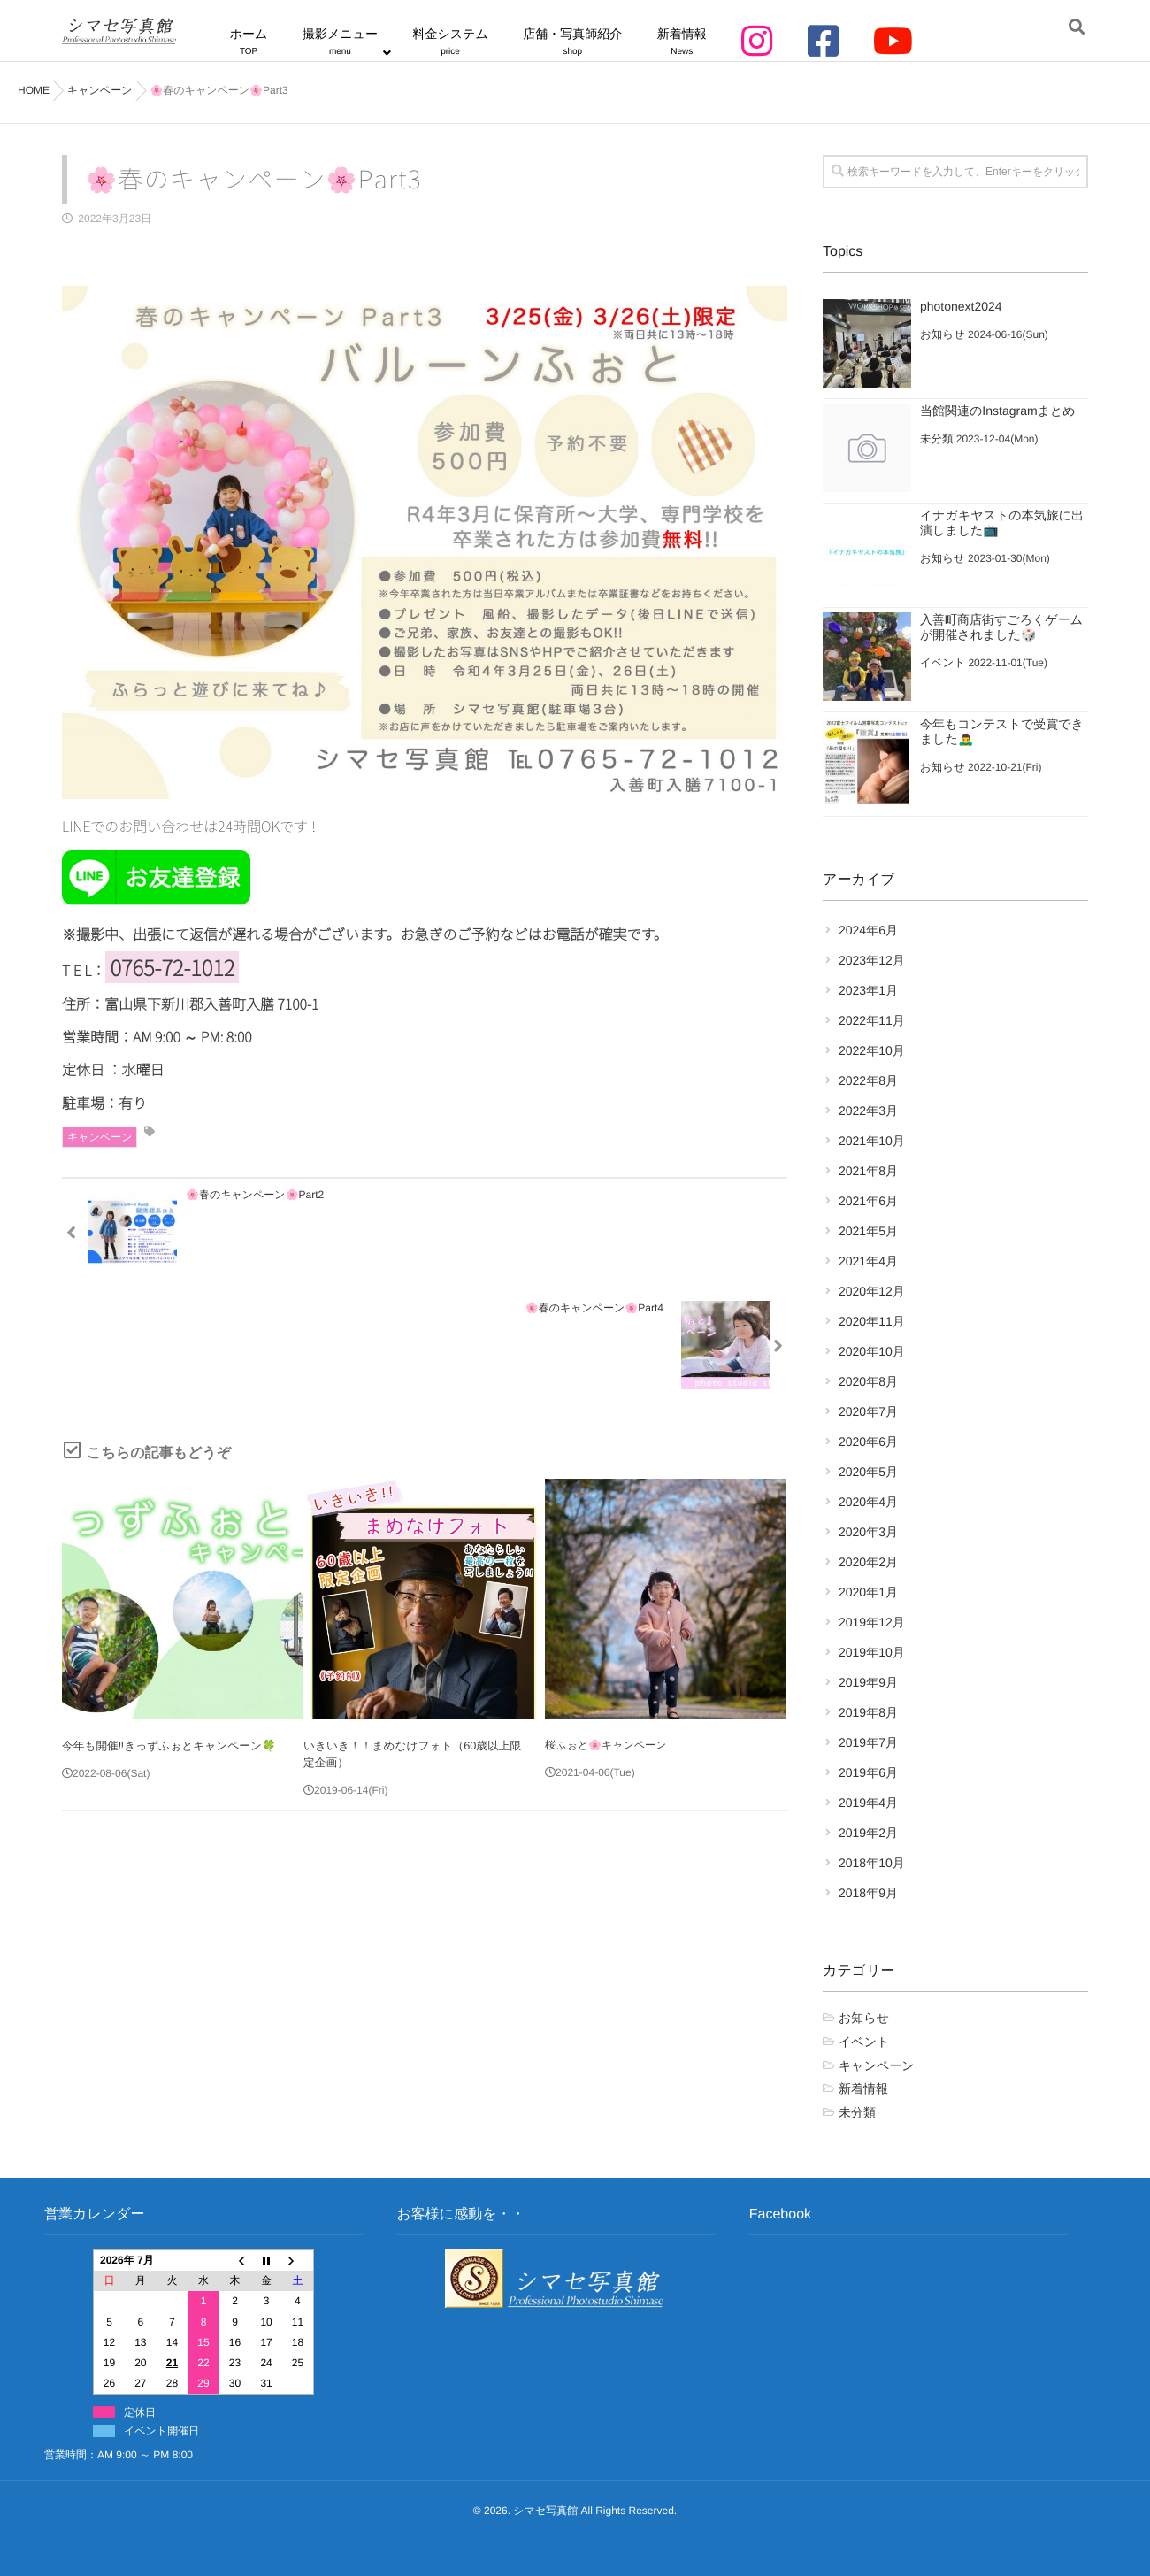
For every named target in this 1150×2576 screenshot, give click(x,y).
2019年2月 (868, 1833)
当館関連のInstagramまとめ (998, 411)
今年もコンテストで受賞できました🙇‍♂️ (1002, 731)
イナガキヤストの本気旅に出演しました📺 (1002, 522)
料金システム (463, 41)
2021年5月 (868, 1231)
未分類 (936, 439)
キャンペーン (99, 1136)
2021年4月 (868, 1261)
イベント (941, 663)
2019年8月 (868, 1712)
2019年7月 (868, 1742)
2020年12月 (872, 1291)
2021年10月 (872, 1141)
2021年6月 (868, 1201)
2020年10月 (872, 1351)
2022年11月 (872, 1020)
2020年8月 (868, 1381)
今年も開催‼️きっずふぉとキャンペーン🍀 (163, 1631)
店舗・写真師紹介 (576, 41)
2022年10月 (872, 1050)
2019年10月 (872, 1652)
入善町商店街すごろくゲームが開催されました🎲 (1001, 627)
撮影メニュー (361, 41)
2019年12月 (872, 1622)
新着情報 (677, 41)
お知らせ (941, 334)
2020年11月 (872, 1321)
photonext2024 (961, 306)
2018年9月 (868, 1893)
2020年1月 (868, 1592)
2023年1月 (868, 990)
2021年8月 (868, 1171)
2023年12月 (872, 960)
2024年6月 (868, 930)
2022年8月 (868, 1080)
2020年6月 (868, 1441)
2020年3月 (868, 1532)
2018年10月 (872, 1863)
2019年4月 (868, 1803)
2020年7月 (868, 1411)
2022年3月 (868, 1110)
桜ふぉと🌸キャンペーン (605, 1631)
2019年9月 (868, 1682)
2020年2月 (868, 1562)
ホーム (278, 41)
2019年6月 (868, 1772)
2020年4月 (868, 1502)
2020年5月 (868, 1472)
